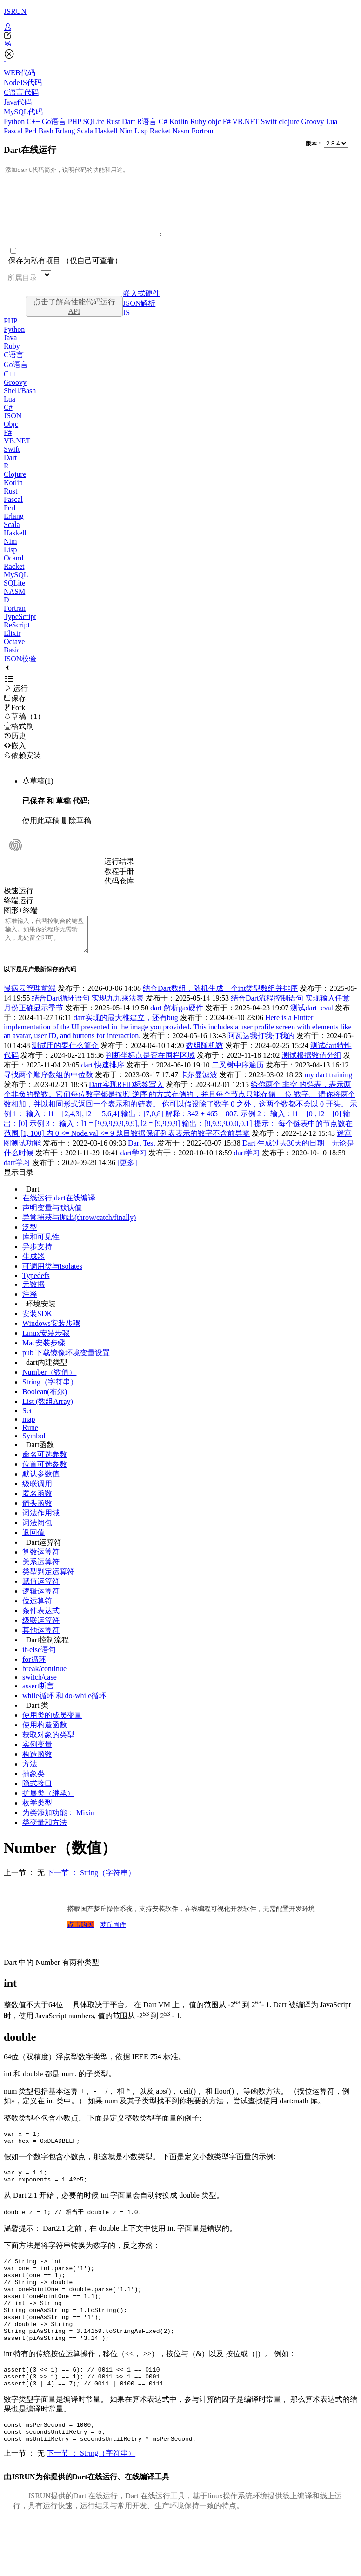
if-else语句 (39, 1670)
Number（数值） (49, 1393)
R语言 (148, 121)
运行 (16, 702)
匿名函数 (37, 1514)
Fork (14, 721)
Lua (331, 121)
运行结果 (119, 875)
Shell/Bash (20, 404)
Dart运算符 (43, 1563)
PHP (75, 121)
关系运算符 (41, 1583)
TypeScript (20, 630)
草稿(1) (37, 795)
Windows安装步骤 (51, 1344)
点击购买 (80, 1945)
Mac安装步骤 (43, 1364)
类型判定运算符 (48, 1592)
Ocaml (14, 572)
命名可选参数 (44, 1475)
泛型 (29, 1248)
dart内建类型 (46, 1383)
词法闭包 (37, 1544)
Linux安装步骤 (46, 1354)
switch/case (39, 1698)
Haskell (107, 131)
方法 (29, 1785)
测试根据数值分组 (311, 1076)
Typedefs (35, 1296)
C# (164, 121)
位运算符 (37, 1622)
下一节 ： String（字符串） (91, 1893)
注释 (29, 1315)
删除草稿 (76, 834)
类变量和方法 (44, 1843)
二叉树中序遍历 (238, 1086)
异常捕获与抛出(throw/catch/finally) (79, 1238)
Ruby (199, 121)
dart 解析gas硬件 (176, 1029)
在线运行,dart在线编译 (58, 1219)
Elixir (12, 647)
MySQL (16, 589)
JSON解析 (139, 317)
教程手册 (119, 885)
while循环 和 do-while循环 (64, 1716)
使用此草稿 (41, 834)
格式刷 (18, 740)
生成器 (33, 1277)
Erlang (66, 131)
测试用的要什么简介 (65, 1066)
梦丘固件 (113, 1945)
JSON (12, 430)
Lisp (141, 131)
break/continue (44, 1689)
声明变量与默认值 (52, 1228)
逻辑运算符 (41, 1612)
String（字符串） (50, 1403)
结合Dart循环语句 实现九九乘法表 (87, 1019)
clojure (290, 121)
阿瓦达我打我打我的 (260, 1057)
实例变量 (37, 1765)
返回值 (33, 1553)
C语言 (14, 369)
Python (15, 121)
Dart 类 (37, 1726)
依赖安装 (22, 769)
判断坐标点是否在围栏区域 (150, 1076)
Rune (30, 1448)
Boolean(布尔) (44, 1412)
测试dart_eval (311, 1029)
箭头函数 (37, 1524)
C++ (34, 121)
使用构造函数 (44, 1746)
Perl (32, 131)
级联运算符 (41, 1641)
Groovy (313, 121)
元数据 (33, 1305)
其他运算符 (41, 1651)
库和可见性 (41, 1258)
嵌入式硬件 (141, 307)
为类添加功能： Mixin (58, 1834)
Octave (14, 655)
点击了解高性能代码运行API (74, 320)
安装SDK (37, 1334)
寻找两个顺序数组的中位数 (48, 1096)
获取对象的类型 (48, 1755)
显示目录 (18, 1193)
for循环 (34, 1680)
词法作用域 (41, 1534)
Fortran (203, 131)
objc (215, 121)
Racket (161, 131)
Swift (270, 121)
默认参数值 (41, 1495)
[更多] (127, 1183)
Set (27, 1432)
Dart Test (141, 1164)
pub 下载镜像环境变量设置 (66, 1373)
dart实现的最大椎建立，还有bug (126, 1038)
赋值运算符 (41, 1602)
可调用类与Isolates (52, 1287)
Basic (12, 664)
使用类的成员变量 (52, 1736)
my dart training (328, 1096)
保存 (15, 712)
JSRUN (15, 11)
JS (126, 326)
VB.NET (246, 121)
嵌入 (15, 760)
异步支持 (37, 1268)
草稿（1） (24, 730)
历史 (15, 750)
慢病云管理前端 (30, 1009)
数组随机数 (204, 1066)
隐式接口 (37, 1804)
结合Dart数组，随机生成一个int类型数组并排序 (220, 1009)
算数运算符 (41, 1573)
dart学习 (133, 1174)
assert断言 (38, 1707)
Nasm (181, 131)
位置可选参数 (44, 1485)
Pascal (14, 131)
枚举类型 (37, 1824)
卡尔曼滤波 (198, 1096)
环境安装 (41, 1325)
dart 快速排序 (103, 1086)
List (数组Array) (47, 1422)
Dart (129, 121)
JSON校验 (20, 673)
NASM (14, 605)
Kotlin (179, 121)
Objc (11, 438)
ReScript (17, 639)
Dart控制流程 (47, 1661)
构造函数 (37, 1775)
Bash (47, 131)
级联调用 (37, 1505)
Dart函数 (40, 1465)
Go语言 (55, 121)
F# (228, 121)
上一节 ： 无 (24, 1893)
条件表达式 (41, 1631)
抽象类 (33, 1795)
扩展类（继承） (48, 1814)
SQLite (94, 121)
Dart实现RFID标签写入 (126, 1105)
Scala (86, 131)
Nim (127, 131)
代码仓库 (119, 895)
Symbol (34, 1457)
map (28, 1440)
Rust (114, 121)
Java (10, 352)
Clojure (15, 488)
